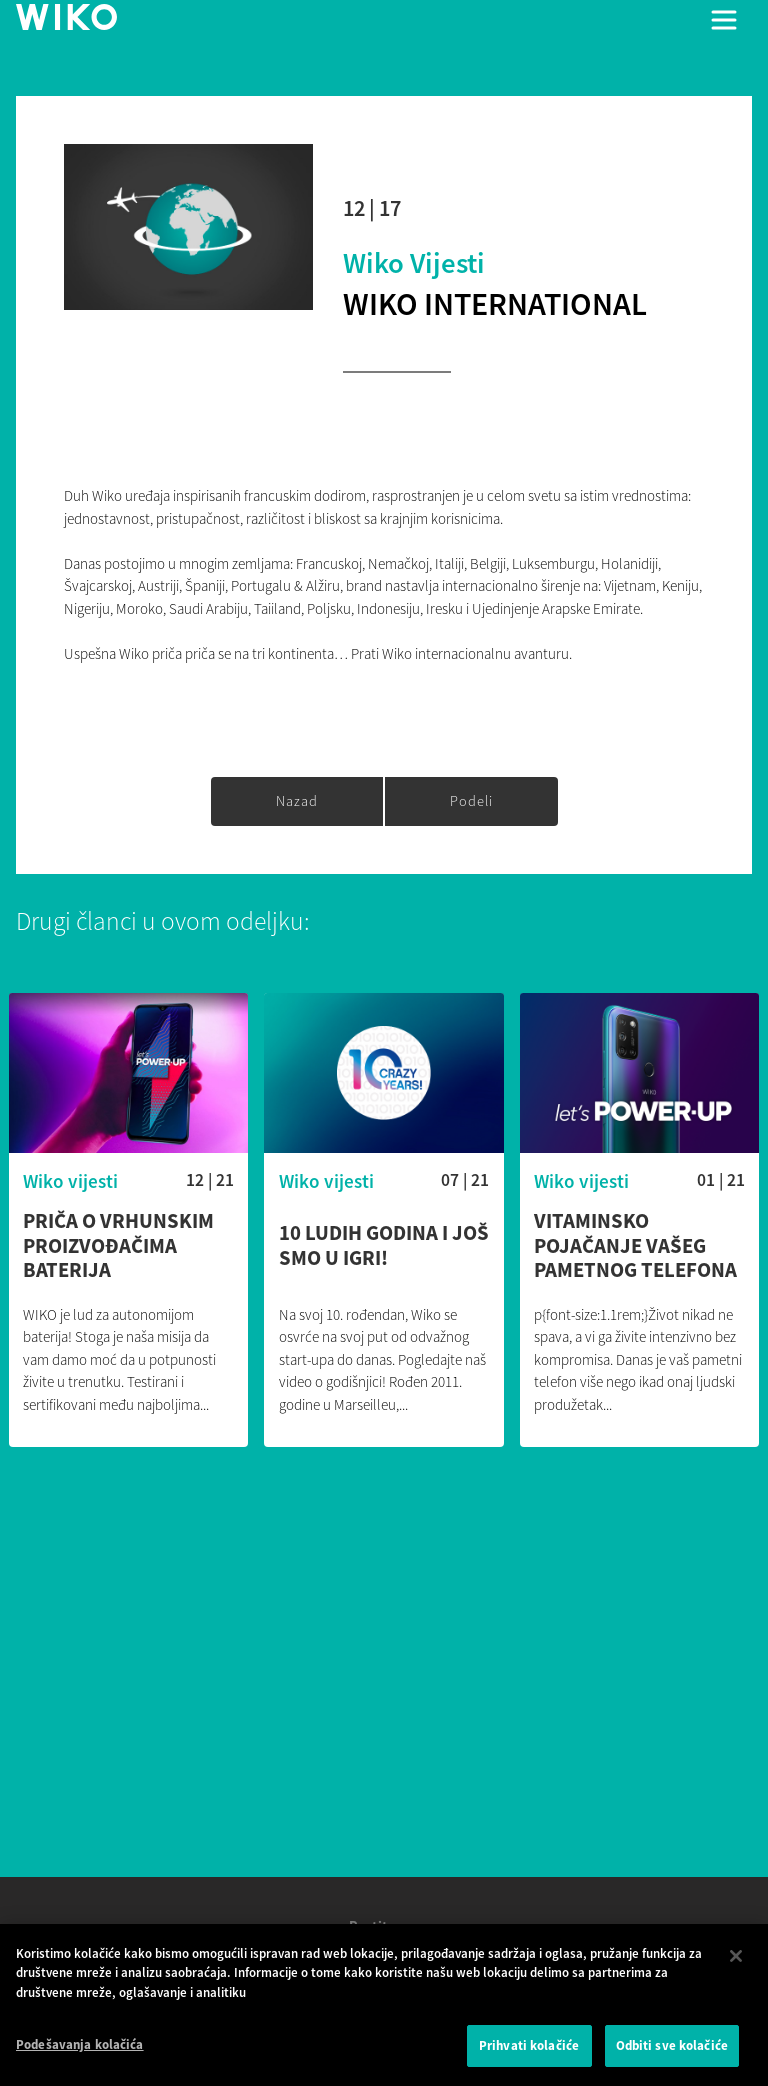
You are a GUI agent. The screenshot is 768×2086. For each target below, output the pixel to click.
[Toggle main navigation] (724, 20)
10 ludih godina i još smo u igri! (384, 1246)
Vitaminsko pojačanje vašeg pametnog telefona (635, 1246)
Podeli (471, 801)
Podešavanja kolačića (80, 2051)
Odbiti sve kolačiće (672, 2052)
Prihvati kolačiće (529, 2052)
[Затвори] (736, 1962)
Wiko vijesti (414, 263)
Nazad (297, 801)
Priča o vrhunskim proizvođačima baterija (118, 1246)
